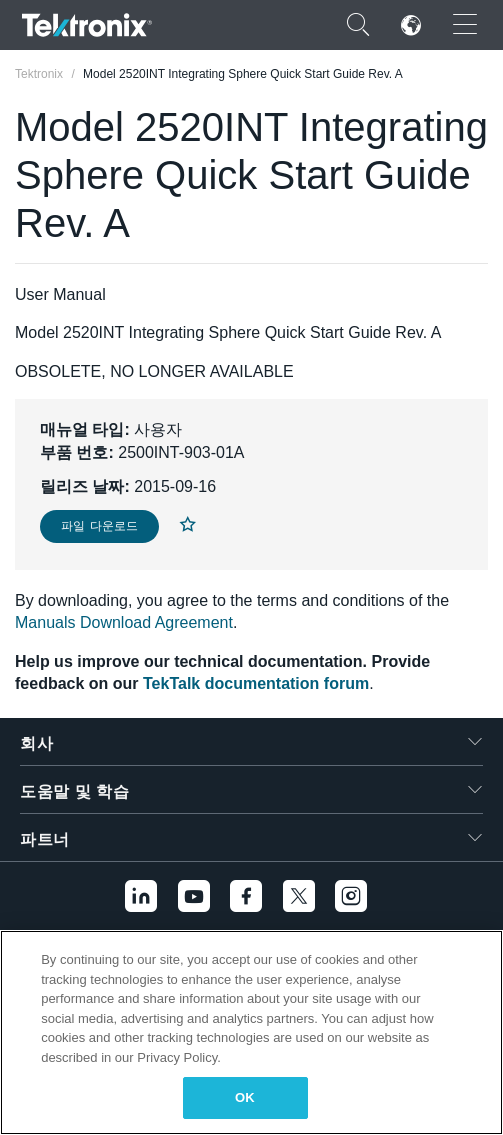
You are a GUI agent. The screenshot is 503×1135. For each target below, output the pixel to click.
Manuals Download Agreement (124, 622)
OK (245, 1097)
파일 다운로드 (99, 526)
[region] (251, 1032)
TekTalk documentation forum (256, 683)
